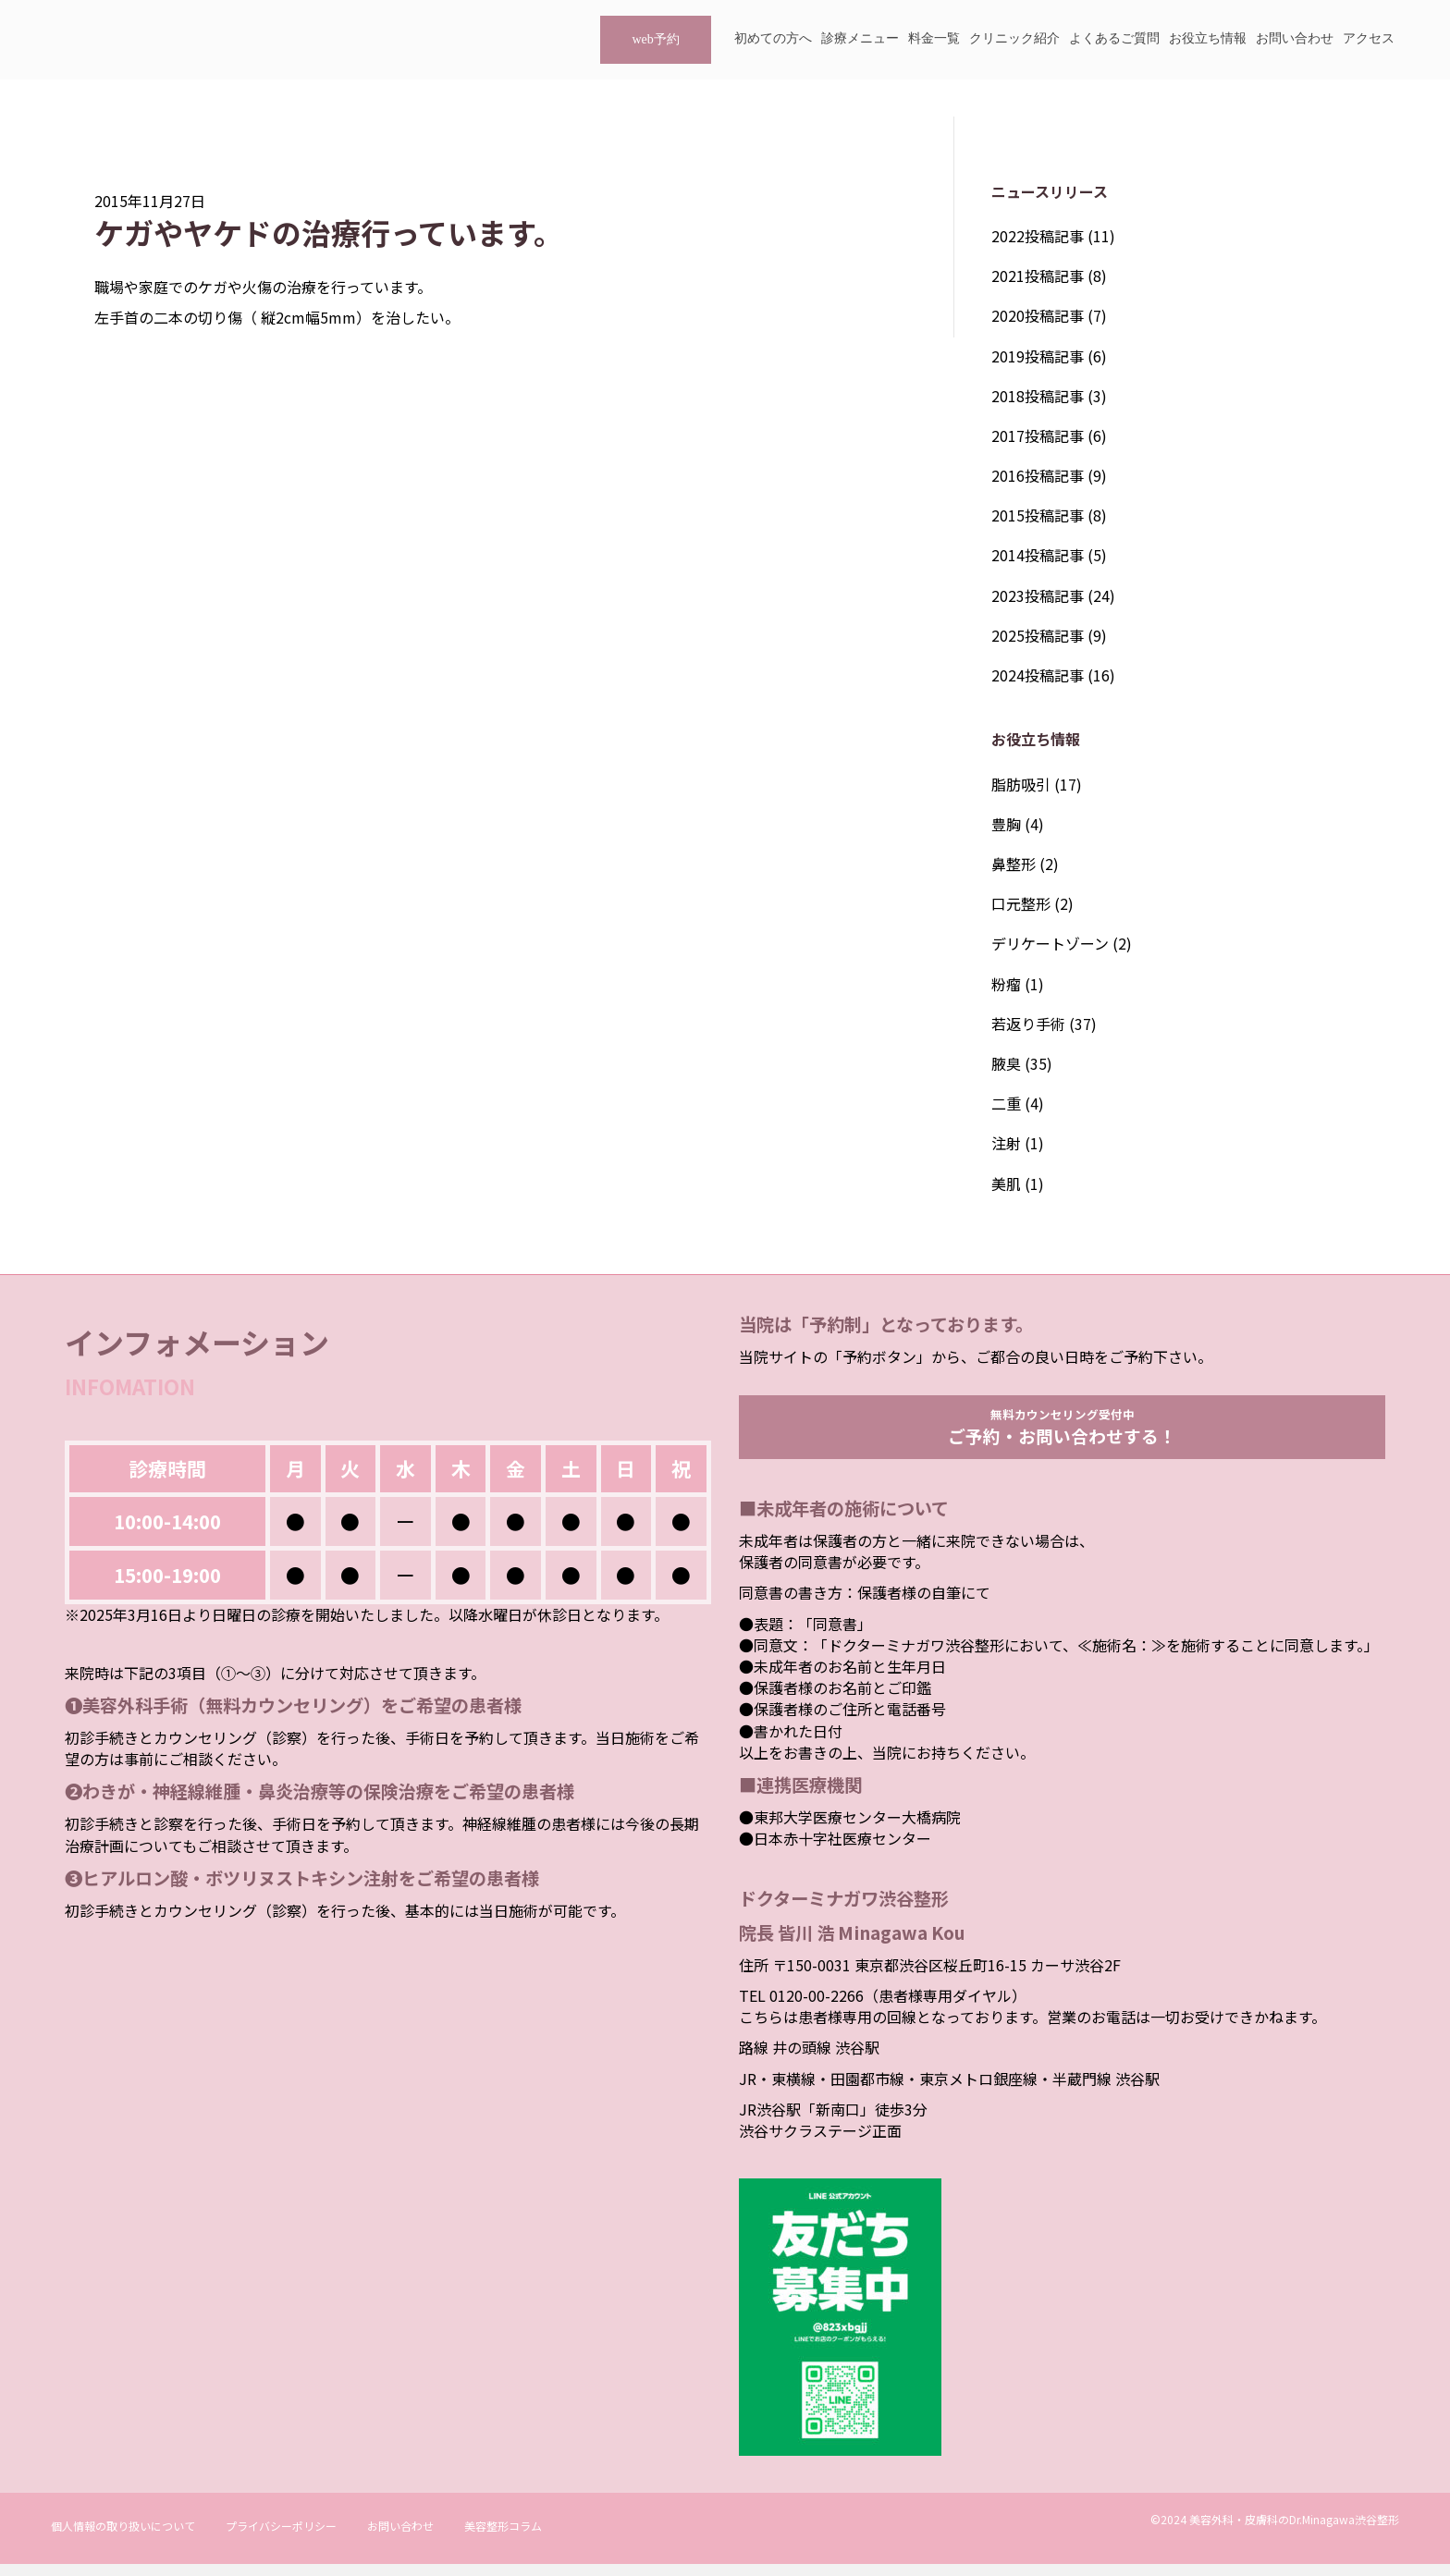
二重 (1006, 1103)
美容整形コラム (503, 2537)
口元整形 (1021, 903)
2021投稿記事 (1037, 275)
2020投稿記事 (1037, 315)
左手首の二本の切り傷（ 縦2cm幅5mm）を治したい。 (277, 317)
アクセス (1369, 38)
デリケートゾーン (1050, 943)
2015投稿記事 (1037, 515)
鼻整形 (1013, 864)
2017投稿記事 (1037, 435)
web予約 (655, 39)
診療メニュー (860, 38)
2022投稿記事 (1037, 236)
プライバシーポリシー (281, 2537)
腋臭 (1006, 1063)
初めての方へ (773, 38)
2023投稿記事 (1037, 595)
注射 (1006, 1143)
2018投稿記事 (1037, 396)
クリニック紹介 (1014, 38)
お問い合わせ (1294, 38)
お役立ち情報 (1208, 38)
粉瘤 (1006, 984)
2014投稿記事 (1037, 555)
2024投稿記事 (1037, 675)
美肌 (1006, 1183)
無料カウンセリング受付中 (1062, 1432)
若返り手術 (1028, 1023)
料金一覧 (934, 38)
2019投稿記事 (1037, 356)
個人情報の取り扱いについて (123, 2537)
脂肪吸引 (1021, 784)
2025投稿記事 (1037, 635)
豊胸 (1006, 824)
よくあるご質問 (1114, 38)
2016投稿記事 (1037, 475)
